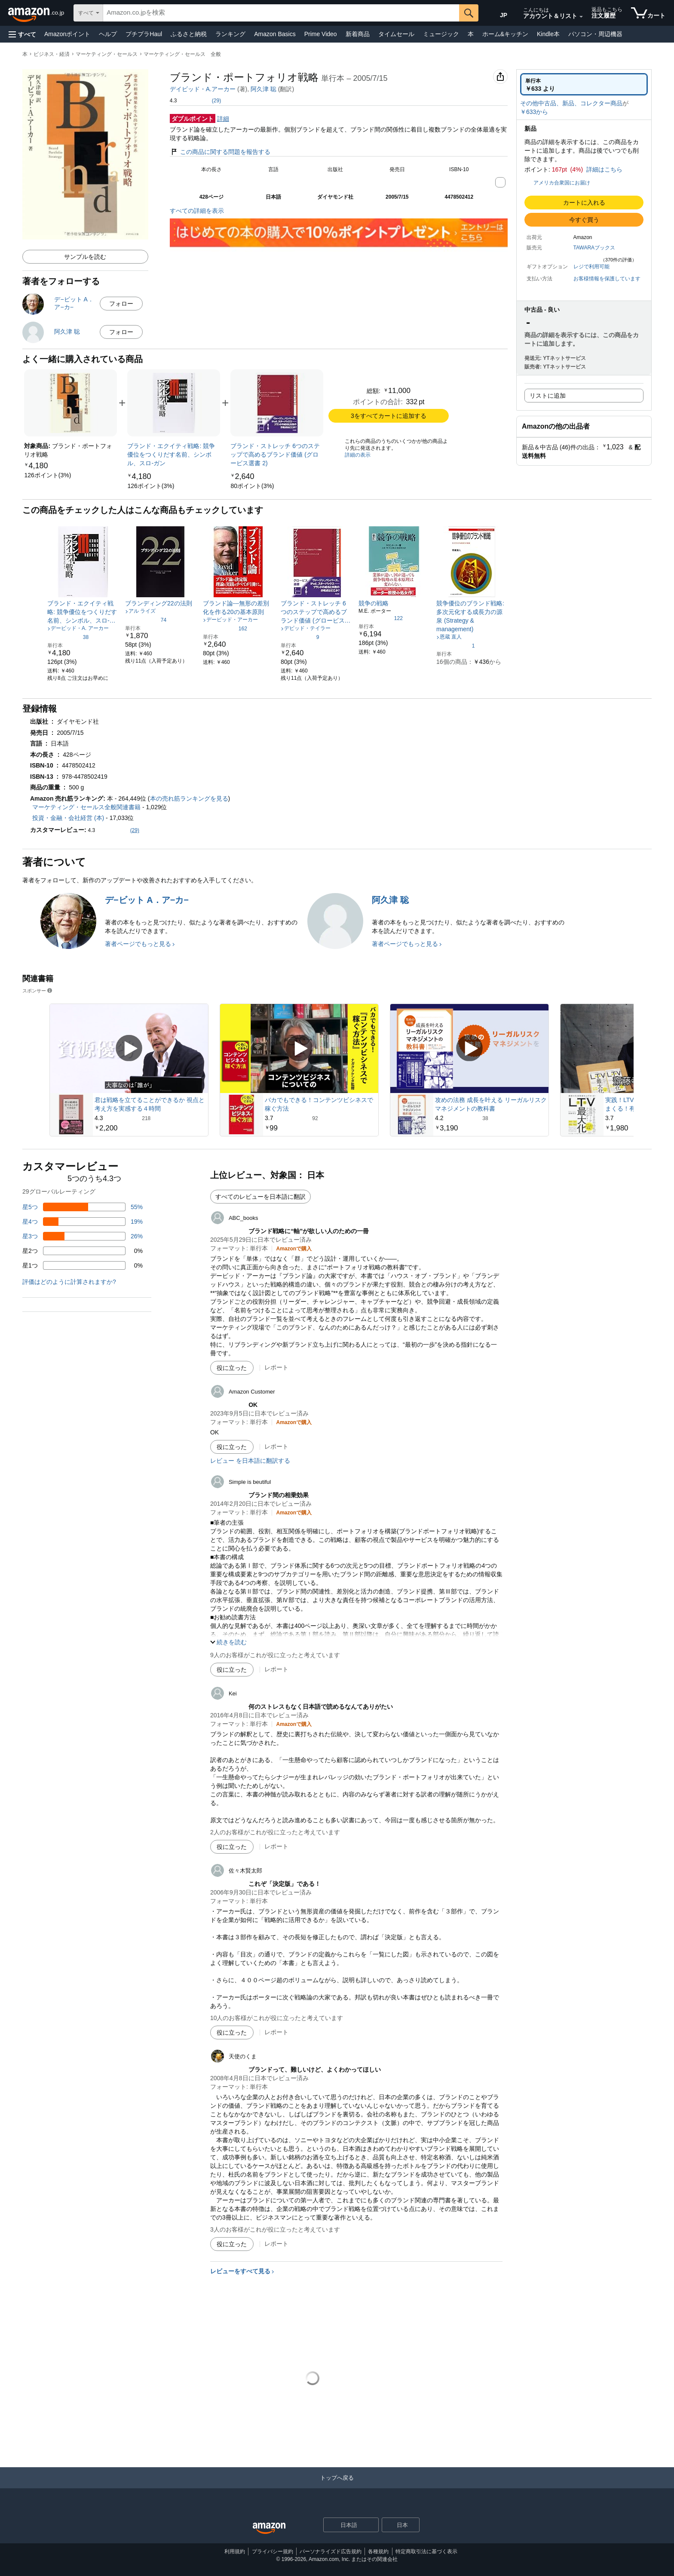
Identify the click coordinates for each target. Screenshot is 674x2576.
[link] (47, 475)
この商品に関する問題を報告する (220, 151)
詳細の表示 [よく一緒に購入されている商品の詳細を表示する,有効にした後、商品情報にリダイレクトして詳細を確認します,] (358, 455)
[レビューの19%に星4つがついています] (82, 1221)
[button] (22, 34)
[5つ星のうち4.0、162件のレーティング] (225, 628)
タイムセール (396, 34)
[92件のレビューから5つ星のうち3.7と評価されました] (321, 1118)
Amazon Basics (274, 34)
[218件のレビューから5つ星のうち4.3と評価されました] (150, 1118)
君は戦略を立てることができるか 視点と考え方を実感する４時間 (150, 1104)
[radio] (584, 84)
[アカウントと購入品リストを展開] (581, 17)
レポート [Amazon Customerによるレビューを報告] (276, 1446)
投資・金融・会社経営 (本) (68, 817)
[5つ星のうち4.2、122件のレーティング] (380, 617)
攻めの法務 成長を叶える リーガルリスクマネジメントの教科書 (491, 1104)
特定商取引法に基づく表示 (426, 2551)
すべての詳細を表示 (197, 210)
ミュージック (441, 34)
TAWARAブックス (594, 248)
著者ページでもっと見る (138, 943)
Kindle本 (548, 34)
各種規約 (378, 2551)
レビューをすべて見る (240, 2271)
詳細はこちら (604, 169)
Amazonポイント (67, 34)
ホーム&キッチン (505, 34)
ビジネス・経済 (52, 54)
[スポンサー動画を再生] (129, 1049)
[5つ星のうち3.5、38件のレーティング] (68, 636)
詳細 (223, 118)
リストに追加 (548, 395)
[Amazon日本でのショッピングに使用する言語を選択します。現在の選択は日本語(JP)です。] (499, 13)
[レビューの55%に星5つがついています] (82, 1207)
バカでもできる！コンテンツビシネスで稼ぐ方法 (319, 1104)
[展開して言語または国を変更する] (371, 2525)
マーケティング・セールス (107, 54)
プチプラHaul (144, 34)
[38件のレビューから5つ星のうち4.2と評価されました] (491, 1118)
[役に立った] (232, 1367)
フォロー (121, 303)
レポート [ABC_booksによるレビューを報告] (276, 1367)
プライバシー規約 (272, 2551)
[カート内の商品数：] (648, 13)
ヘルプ (108, 34)
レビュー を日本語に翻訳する (250, 1460)
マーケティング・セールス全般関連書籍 (86, 807)
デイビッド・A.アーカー (203, 89)
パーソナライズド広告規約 (331, 2551)
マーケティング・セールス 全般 (182, 54)
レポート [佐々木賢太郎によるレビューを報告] (276, 2032)
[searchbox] (281, 13)
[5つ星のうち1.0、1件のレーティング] (455, 645)
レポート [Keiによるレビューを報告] (276, 1846)
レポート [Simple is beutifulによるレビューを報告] (276, 1669)
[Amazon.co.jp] (36, 13)
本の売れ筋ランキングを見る (189, 798)
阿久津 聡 (263, 89)
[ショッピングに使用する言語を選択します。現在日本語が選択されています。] (345, 2525)
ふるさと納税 (189, 34)
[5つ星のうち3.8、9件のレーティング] (300, 636)
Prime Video (320, 34)
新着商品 (358, 34)
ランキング (230, 34)
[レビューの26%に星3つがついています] (82, 1236)
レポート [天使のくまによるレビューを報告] (276, 2243)
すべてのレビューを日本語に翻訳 (260, 1196)
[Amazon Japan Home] (269, 2528)
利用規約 (234, 2551)
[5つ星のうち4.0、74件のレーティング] (145, 619)
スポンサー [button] (37, 990)
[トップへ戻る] (337, 2486)
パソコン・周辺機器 (595, 34)
